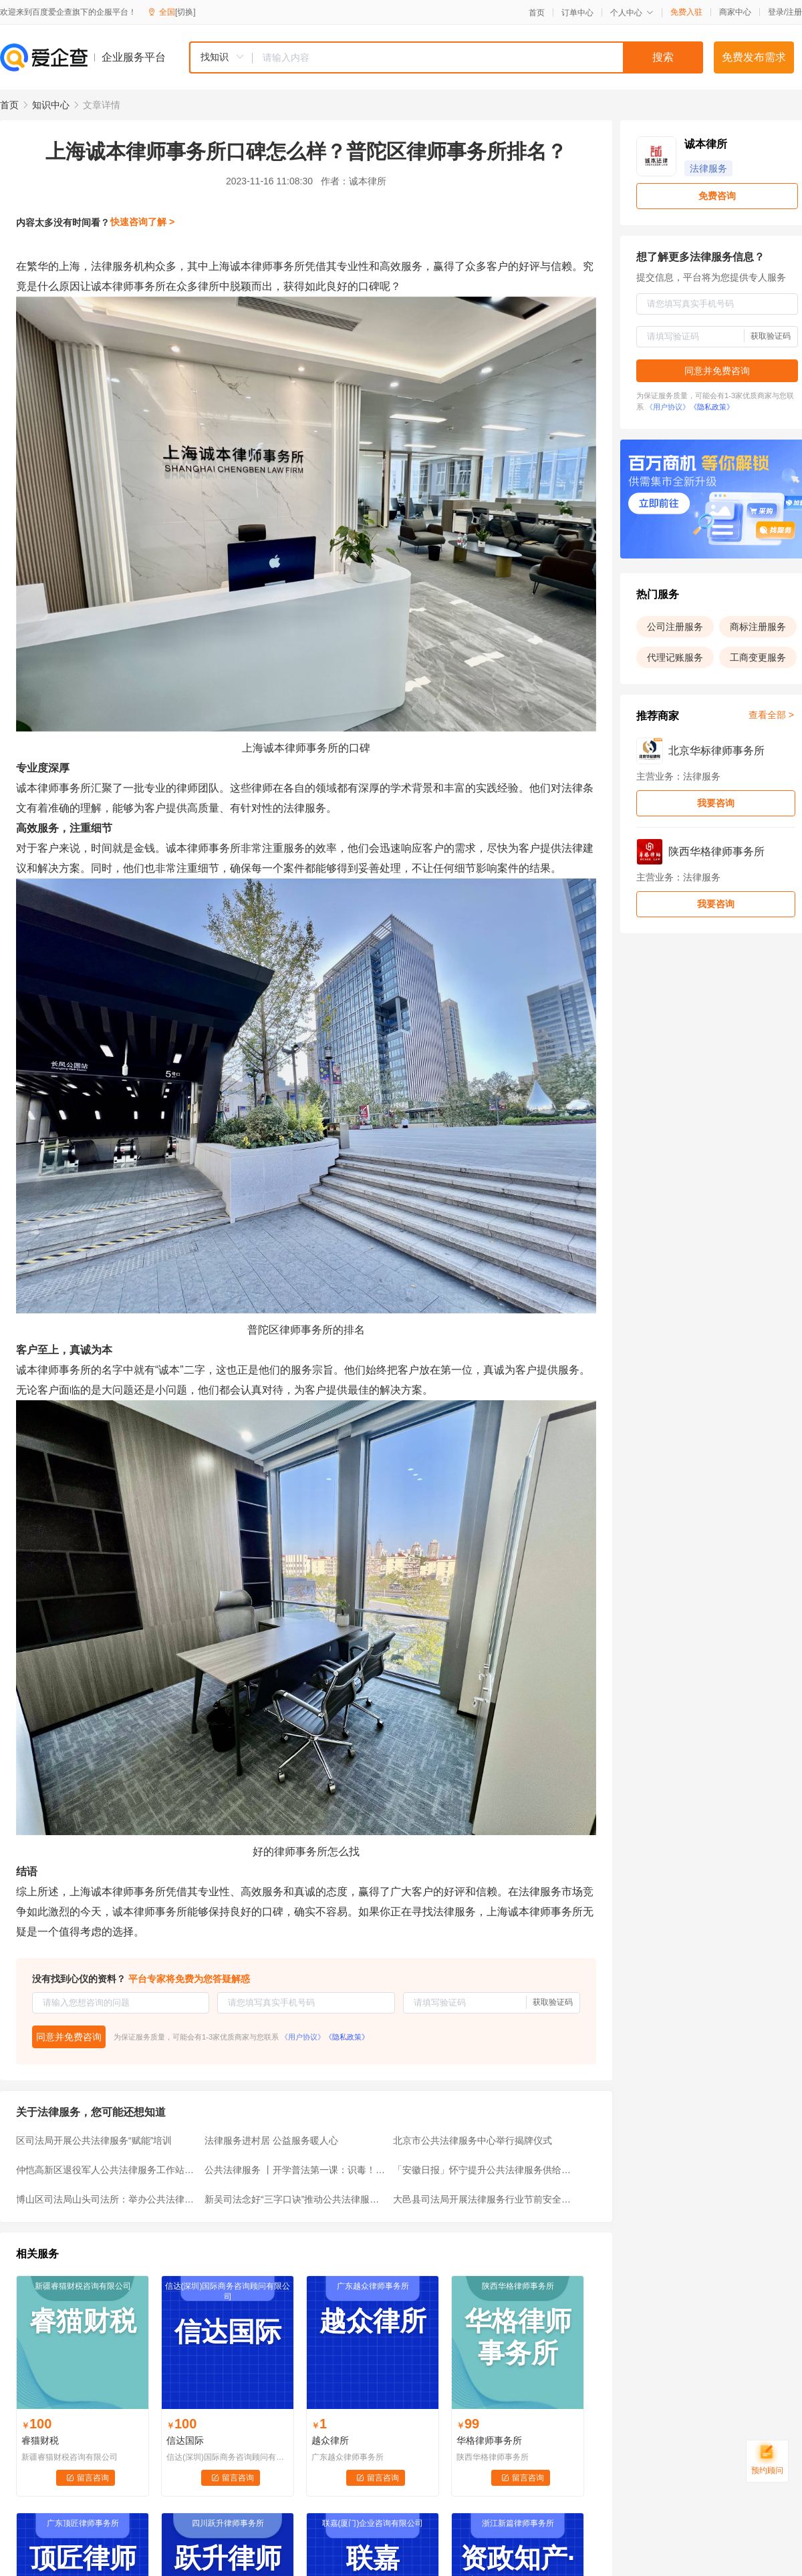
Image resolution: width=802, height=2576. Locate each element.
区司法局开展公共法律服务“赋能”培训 (94, 2140)
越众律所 (330, 2440)
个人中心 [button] (632, 12)
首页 (537, 13)
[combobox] (445, 57)
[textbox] (478, 57)
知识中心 (51, 105)
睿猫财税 (40, 2440)
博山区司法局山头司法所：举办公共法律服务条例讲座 (106, 2199)
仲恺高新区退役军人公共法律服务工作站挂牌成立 (106, 2169)
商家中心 (735, 12)
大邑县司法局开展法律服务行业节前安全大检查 (483, 2199)
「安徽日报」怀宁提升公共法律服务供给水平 (483, 2169)
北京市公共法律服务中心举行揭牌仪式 (472, 2140)
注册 (794, 12)
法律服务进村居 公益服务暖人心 (271, 2140)
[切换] (185, 12)
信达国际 (185, 2440)
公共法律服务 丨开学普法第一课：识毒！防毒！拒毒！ (295, 2169)
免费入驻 (686, 12)
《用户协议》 (303, 2037)
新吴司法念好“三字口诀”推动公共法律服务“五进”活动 (295, 2199)
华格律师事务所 (489, 2440)
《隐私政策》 (347, 2037)
